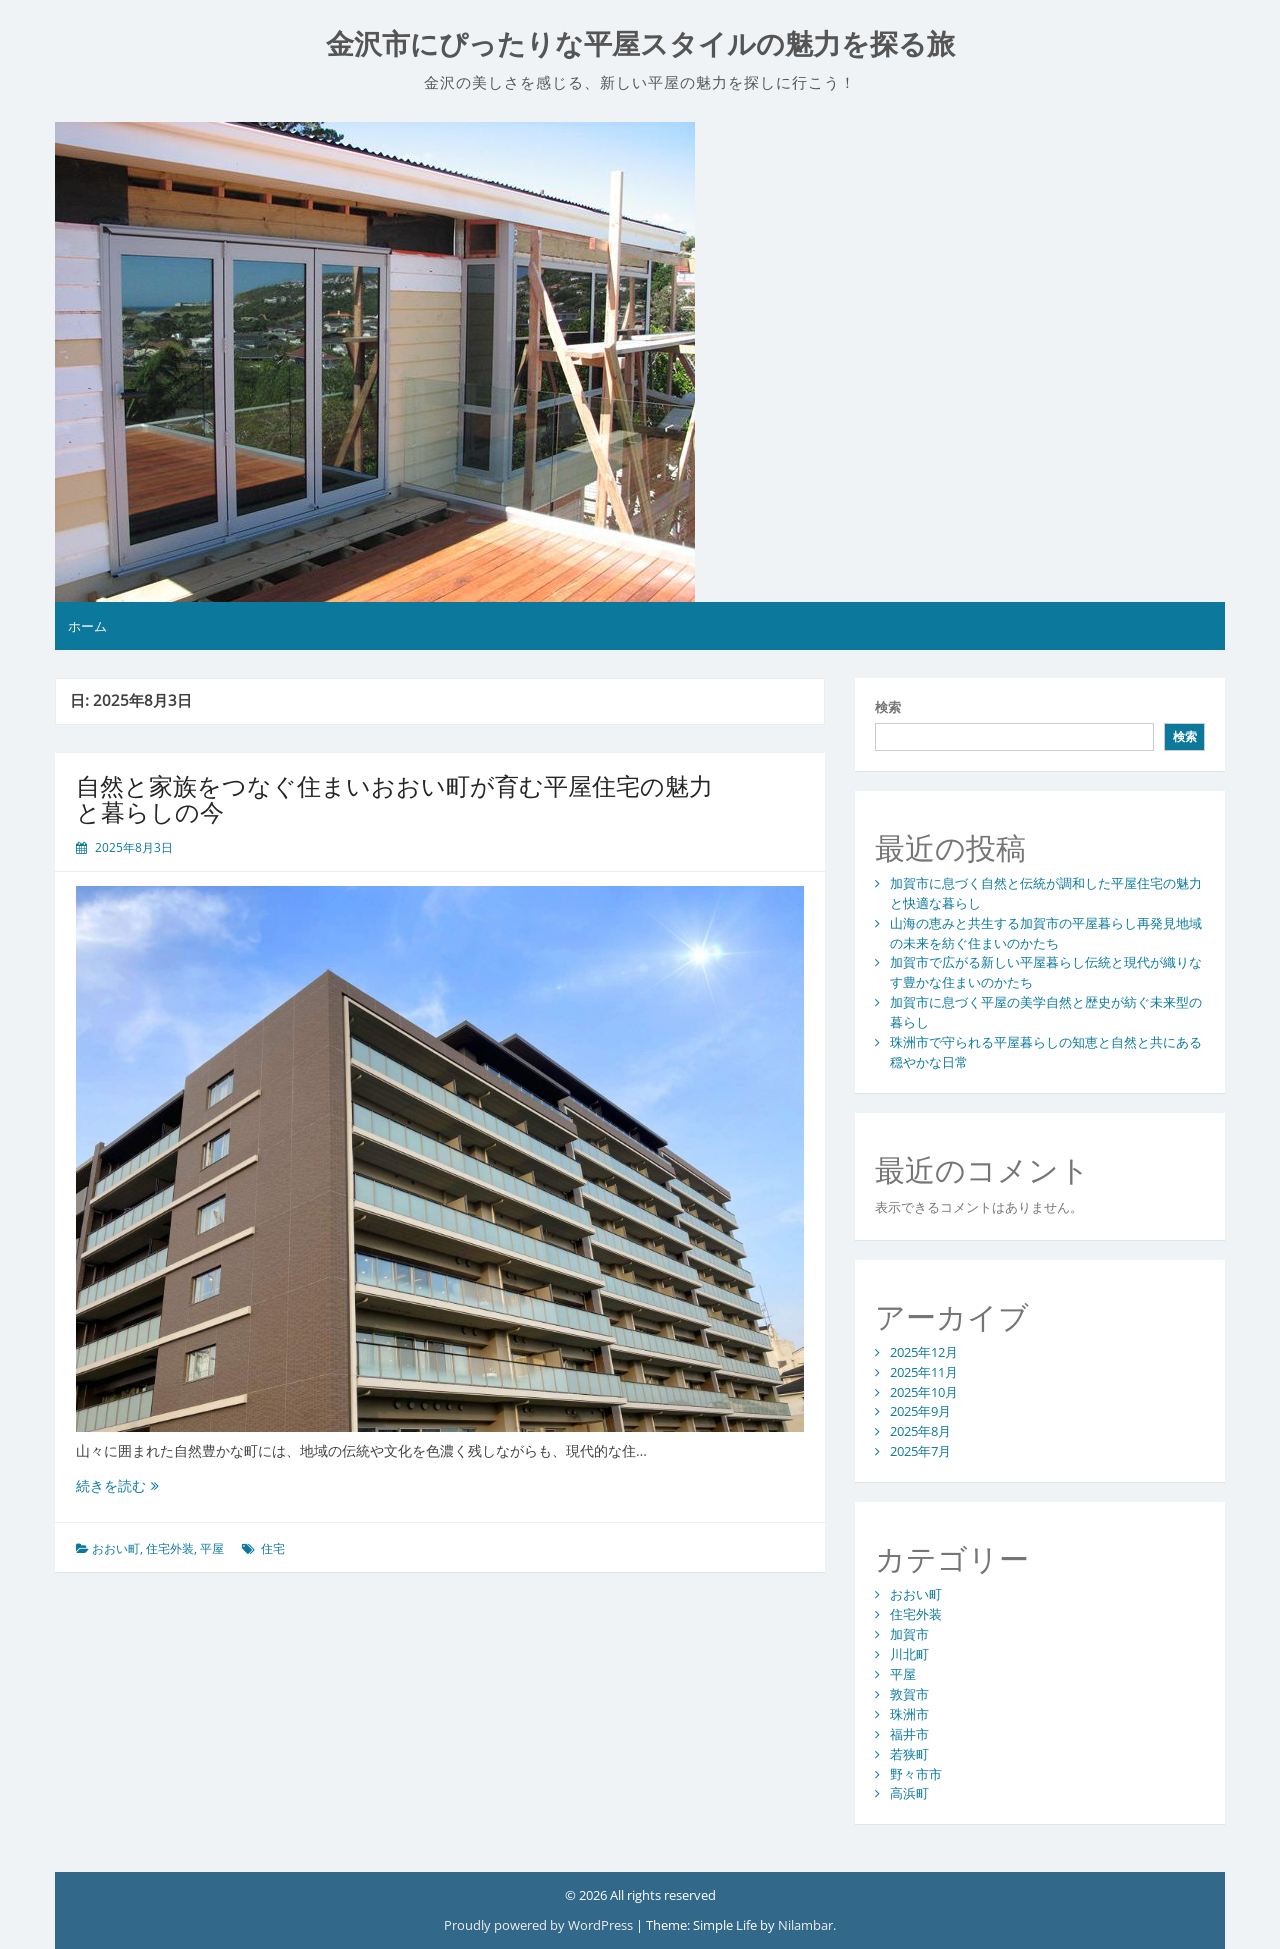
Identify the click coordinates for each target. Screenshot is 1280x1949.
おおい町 (116, 1548)
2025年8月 (920, 1431)
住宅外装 (170, 1548)
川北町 (909, 1654)
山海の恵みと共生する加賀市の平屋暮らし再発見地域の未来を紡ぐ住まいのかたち (1046, 933)
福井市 (909, 1734)
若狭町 (909, 1754)
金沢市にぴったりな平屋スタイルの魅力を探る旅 (640, 44)
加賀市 (909, 1634)
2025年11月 (924, 1372)
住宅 (273, 1548)
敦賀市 (909, 1694)
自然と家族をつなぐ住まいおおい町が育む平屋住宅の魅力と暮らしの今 (394, 798)
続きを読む (117, 1485)
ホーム (87, 626)
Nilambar (805, 1925)
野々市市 (916, 1774)
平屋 (212, 1548)
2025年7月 (920, 1451)
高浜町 (909, 1793)
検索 (888, 707)
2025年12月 (924, 1352)
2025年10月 (924, 1392)
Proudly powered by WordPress (540, 1925)
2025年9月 (920, 1411)
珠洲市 (909, 1714)
